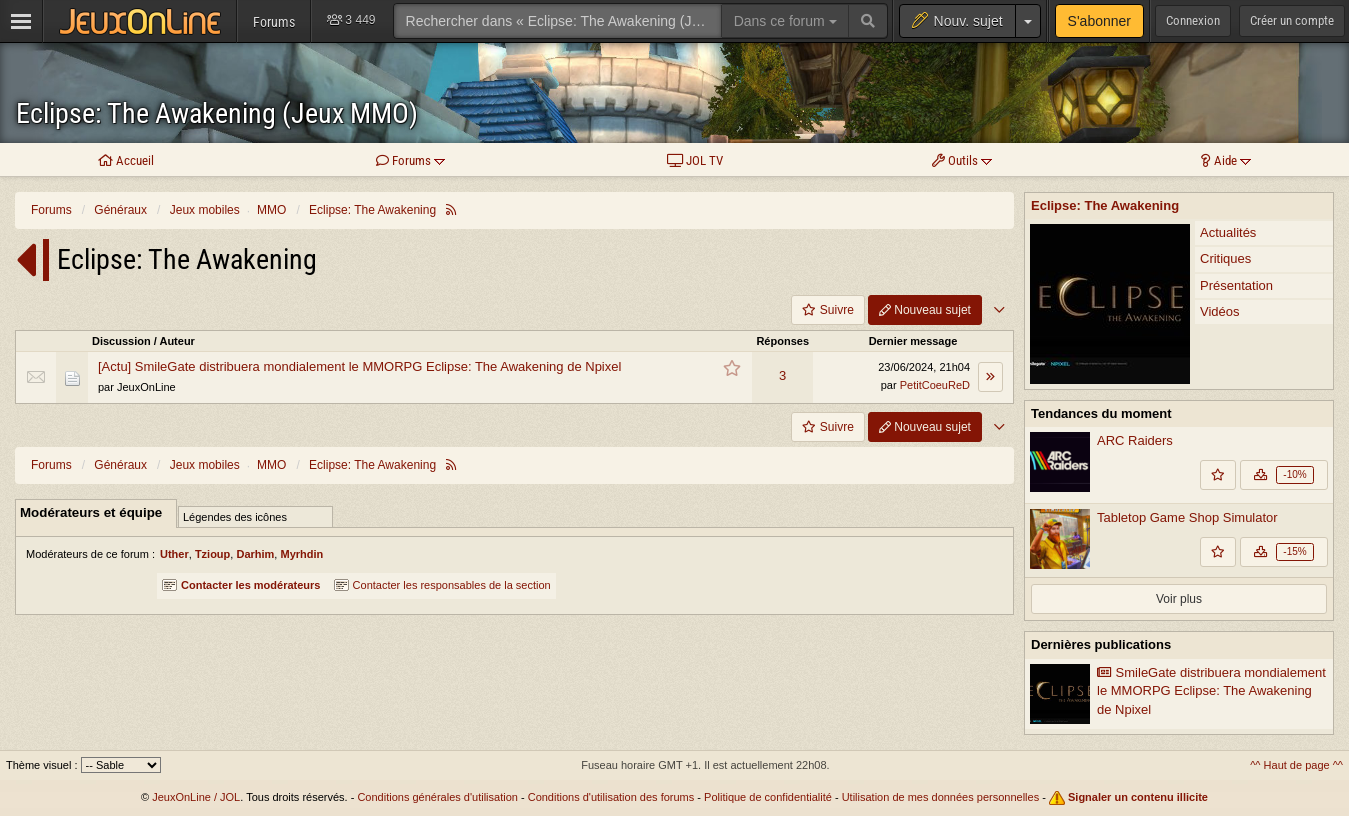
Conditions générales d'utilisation (437, 797)
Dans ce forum (785, 21)
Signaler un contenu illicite (1138, 797)
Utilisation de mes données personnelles (941, 797)
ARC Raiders (1135, 440)
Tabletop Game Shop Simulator (1187, 517)
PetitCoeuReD (935, 385)
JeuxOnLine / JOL (196, 797)
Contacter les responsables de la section (442, 585)
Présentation (1236, 285)
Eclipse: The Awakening (1105, 205)
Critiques (1225, 258)
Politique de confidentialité (768, 797)
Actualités (1228, 232)
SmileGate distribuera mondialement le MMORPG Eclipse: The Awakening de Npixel (1211, 691)
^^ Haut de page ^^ (1296, 765)
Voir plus (1179, 599)
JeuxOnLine (146, 387)
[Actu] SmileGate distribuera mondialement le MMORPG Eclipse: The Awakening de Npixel (359, 366)
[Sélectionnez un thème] (121, 765)
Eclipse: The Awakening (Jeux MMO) (217, 113)
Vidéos (1220, 311)
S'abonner (1099, 21)
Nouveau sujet (925, 310)
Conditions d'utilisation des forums (611, 797)
